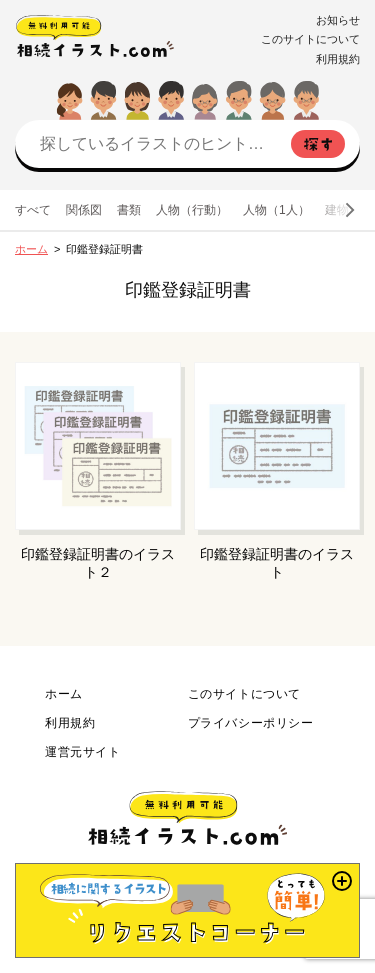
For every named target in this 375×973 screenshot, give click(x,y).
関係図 (84, 210)
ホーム (31, 249)
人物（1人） (276, 210)
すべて (33, 210)
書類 (129, 210)
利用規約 (338, 59)
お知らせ (338, 20)
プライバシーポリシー (251, 723)
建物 (337, 210)
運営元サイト (83, 752)
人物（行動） (192, 210)
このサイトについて (310, 39)
